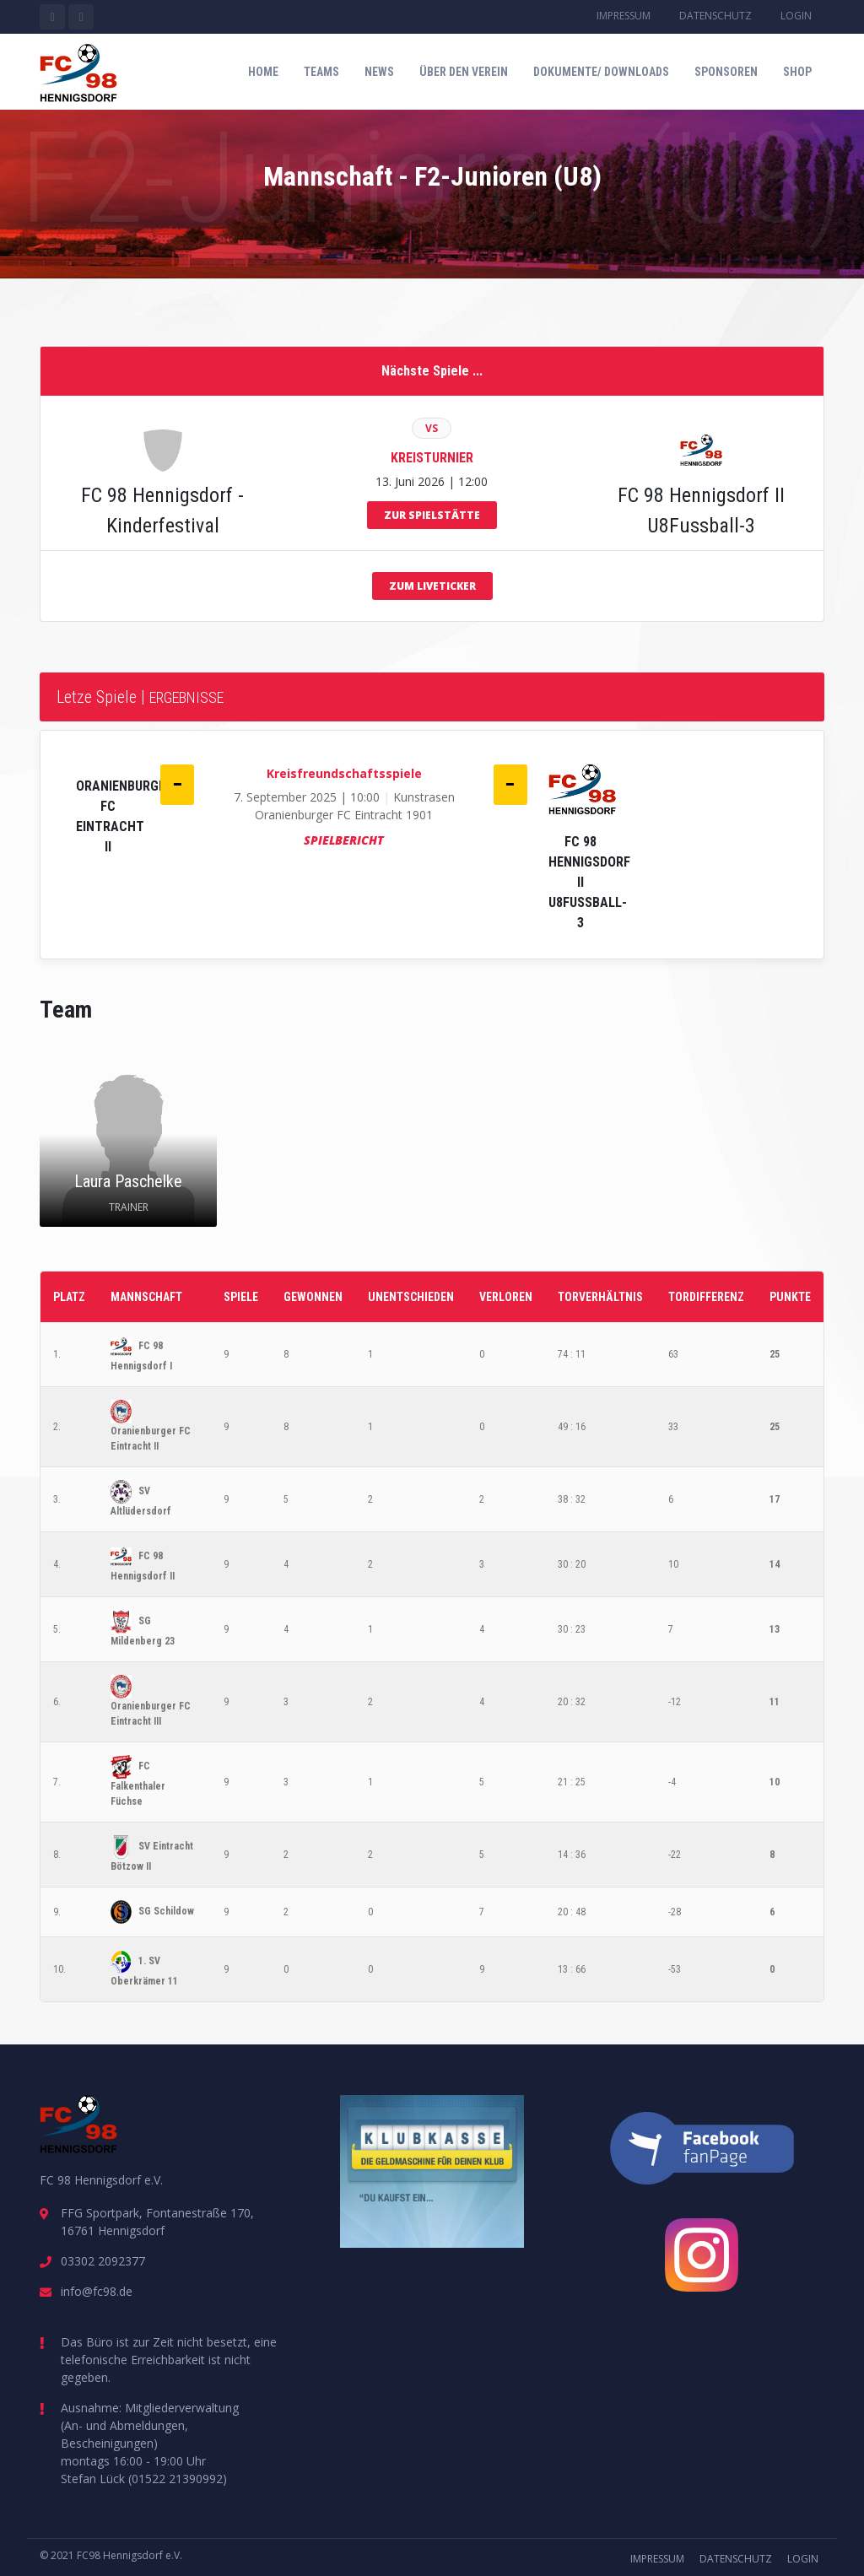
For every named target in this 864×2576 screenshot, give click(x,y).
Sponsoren (726, 71)
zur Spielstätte (432, 515)
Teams (321, 71)
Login (796, 15)
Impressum (624, 15)
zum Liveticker (432, 586)
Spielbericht (344, 840)
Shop (797, 71)
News (379, 71)
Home (263, 71)
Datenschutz (715, 15)
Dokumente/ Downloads (601, 71)
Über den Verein (463, 71)
